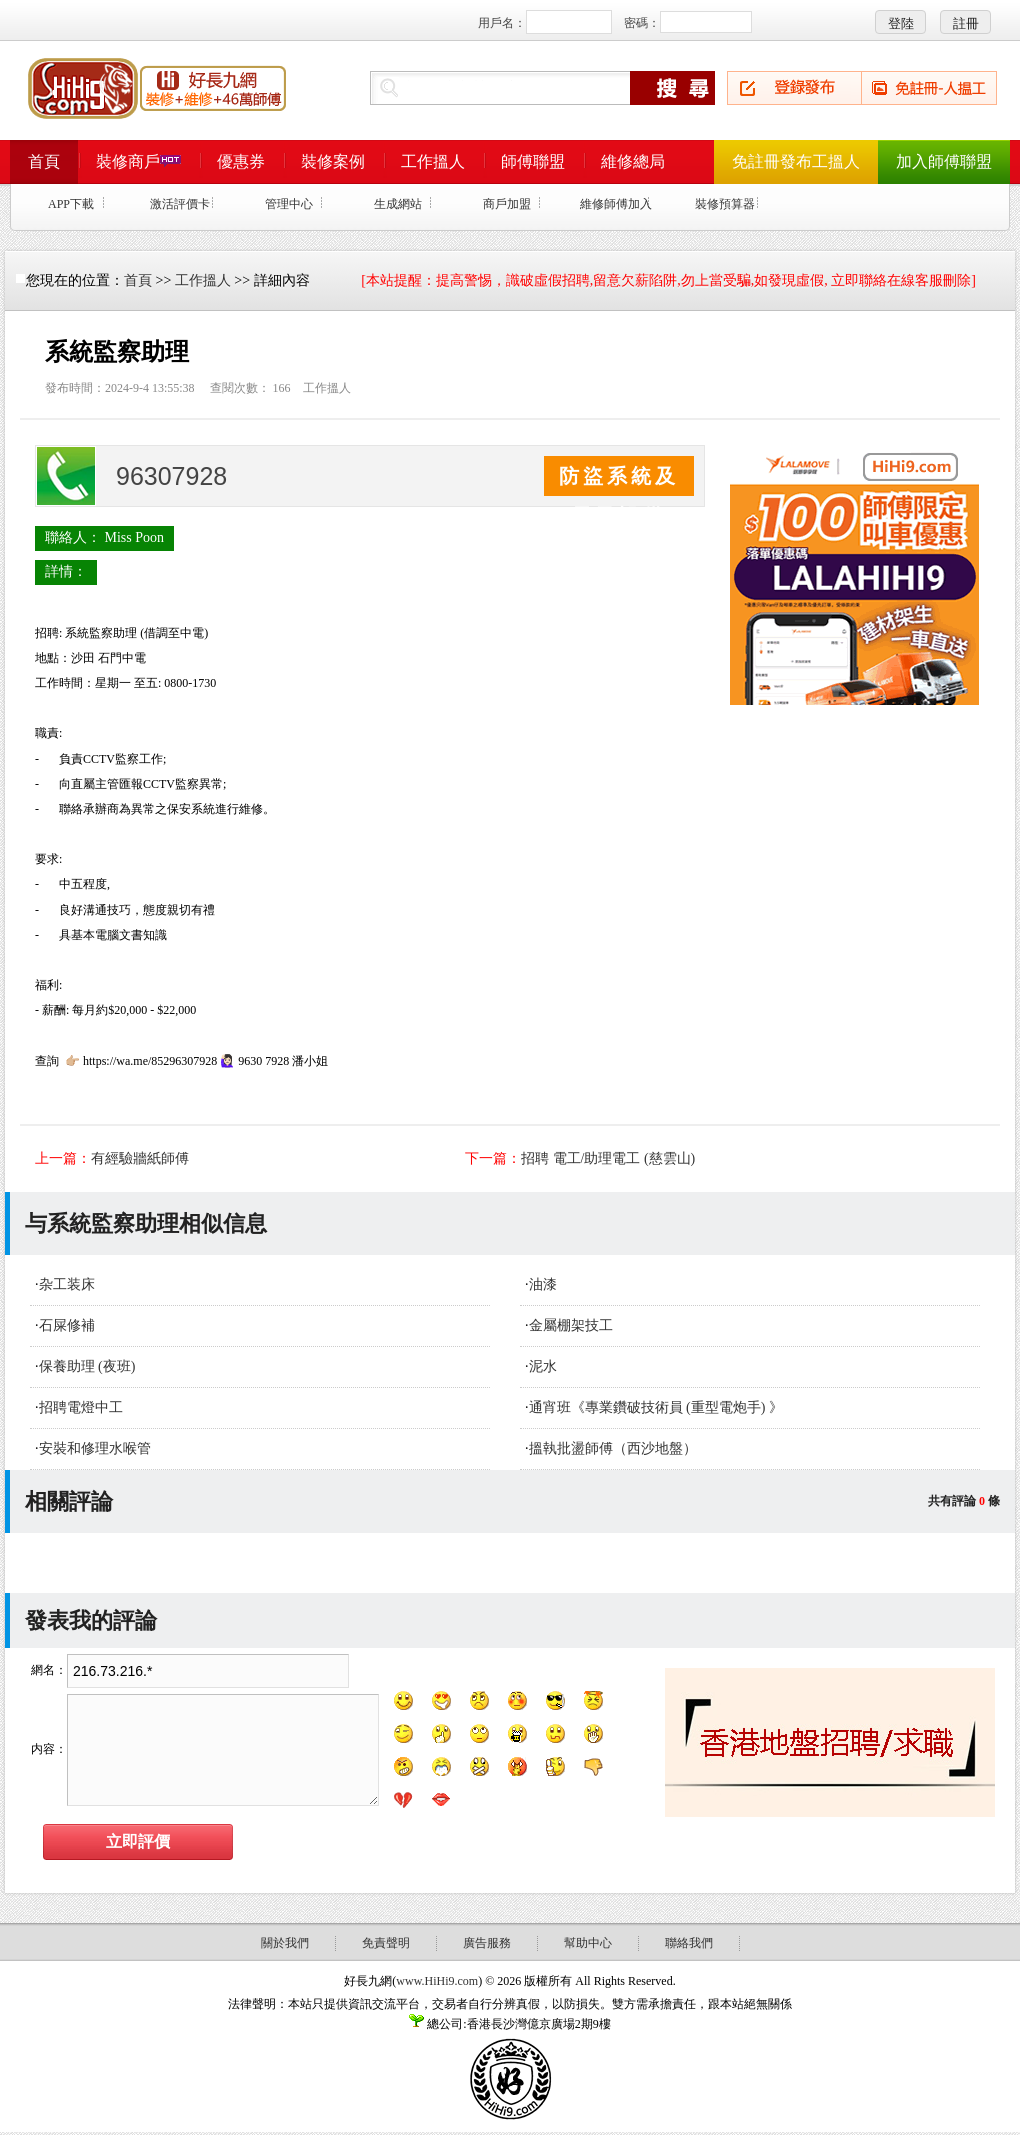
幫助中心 (588, 1943)
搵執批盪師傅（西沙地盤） (613, 1448)
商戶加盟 (507, 204)
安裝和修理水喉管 (95, 1448)
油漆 (543, 1284)
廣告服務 (487, 1943)
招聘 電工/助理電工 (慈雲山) (608, 1158)
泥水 (543, 1366)
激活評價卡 (180, 204)
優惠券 (241, 161)
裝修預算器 (725, 204)
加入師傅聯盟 (944, 161)
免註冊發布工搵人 (796, 161)
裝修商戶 (138, 161)
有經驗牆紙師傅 (140, 1158)
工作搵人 (433, 161)
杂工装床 (67, 1284)
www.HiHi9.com (437, 1981)
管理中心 (289, 204)
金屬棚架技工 (571, 1325)
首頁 (44, 161)
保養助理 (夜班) (87, 1366)
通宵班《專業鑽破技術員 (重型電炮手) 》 (656, 1407)
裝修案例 (333, 161)
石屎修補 (67, 1325)
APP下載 (71, 204)
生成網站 (398, 204)
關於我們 (285, 1943)
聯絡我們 (689, 1943)
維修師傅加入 (616, 204)
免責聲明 (386, 1943)
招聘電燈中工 (81, 1407)
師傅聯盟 (533, 161)
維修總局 (633, 161)
